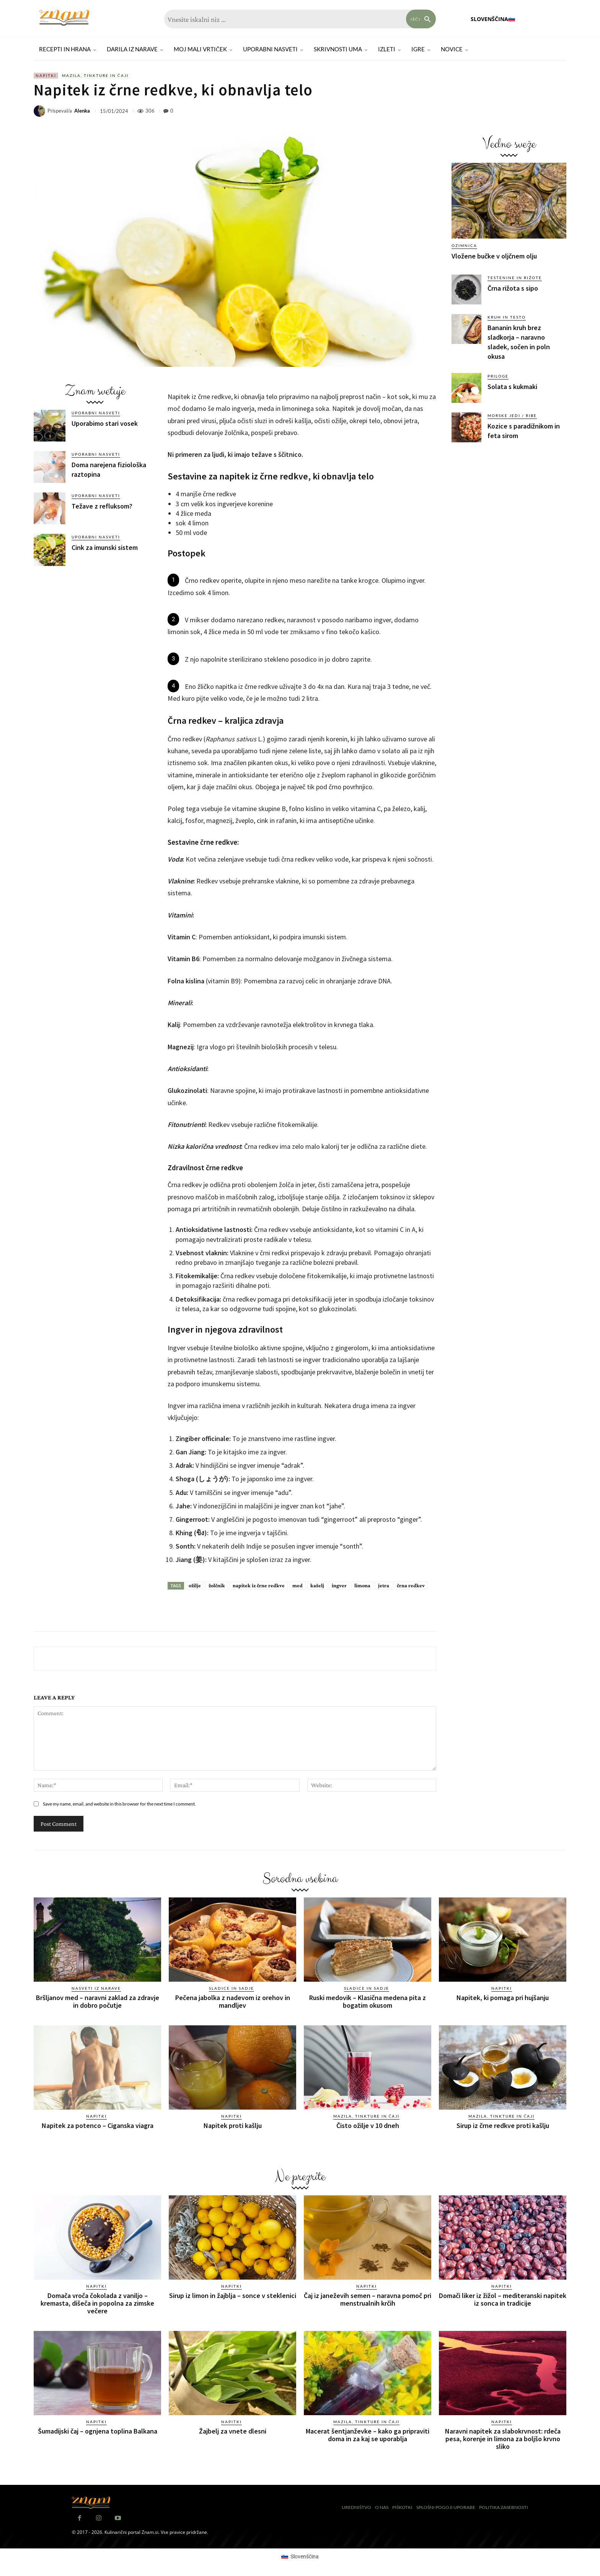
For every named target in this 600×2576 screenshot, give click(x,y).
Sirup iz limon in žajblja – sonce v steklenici (232, 2295)
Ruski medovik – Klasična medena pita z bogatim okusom (367, 2001)
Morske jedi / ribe (512, 415)
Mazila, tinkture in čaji (95, 76)
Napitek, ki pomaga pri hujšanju (503, 1997)
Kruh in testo (507, 317)
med (297, 1585)
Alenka (82, 110)
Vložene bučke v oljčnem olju (494, 256)
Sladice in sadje (231, 1988)
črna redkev (411, 1585)
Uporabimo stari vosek (105, 423)
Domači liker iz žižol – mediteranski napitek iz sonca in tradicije (502, 2299)
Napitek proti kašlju (233, 2125)
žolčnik (217, 1585)
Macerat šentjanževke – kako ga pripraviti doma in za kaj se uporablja (367, 2435)
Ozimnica (464, 245)
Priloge (498, 376)
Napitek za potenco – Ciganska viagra (97, 2125)
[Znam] (64, 18)
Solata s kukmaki (512, 386)
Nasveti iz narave (96, 1988)
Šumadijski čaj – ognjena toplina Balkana (97, 2431)
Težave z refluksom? (102, 506)
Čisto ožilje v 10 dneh (367, 2125)
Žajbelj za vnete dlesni (232, 2431)
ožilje (195, 1585)
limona (362, 1585)
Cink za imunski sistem (105, 547)
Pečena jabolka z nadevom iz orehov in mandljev (232, 2001)
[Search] (421, 19)
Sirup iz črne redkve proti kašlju (503, 2125)
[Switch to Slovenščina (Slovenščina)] (300, 2556)
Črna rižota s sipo (513, 288)
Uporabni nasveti (96, 413)
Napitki (46, 76)
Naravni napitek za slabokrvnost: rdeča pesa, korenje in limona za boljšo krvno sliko (503, 2439)
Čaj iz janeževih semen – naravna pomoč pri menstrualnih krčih (367, 2299)
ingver (339, 1585)
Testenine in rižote (515, 277)
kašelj (317, 1585)
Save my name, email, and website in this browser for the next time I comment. (119, 1804)
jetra (383, 1585)
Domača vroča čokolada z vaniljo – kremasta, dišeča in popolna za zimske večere (97, 2303)
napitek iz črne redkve (259, 1585)
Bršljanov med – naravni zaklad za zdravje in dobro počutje (97, 2001)
